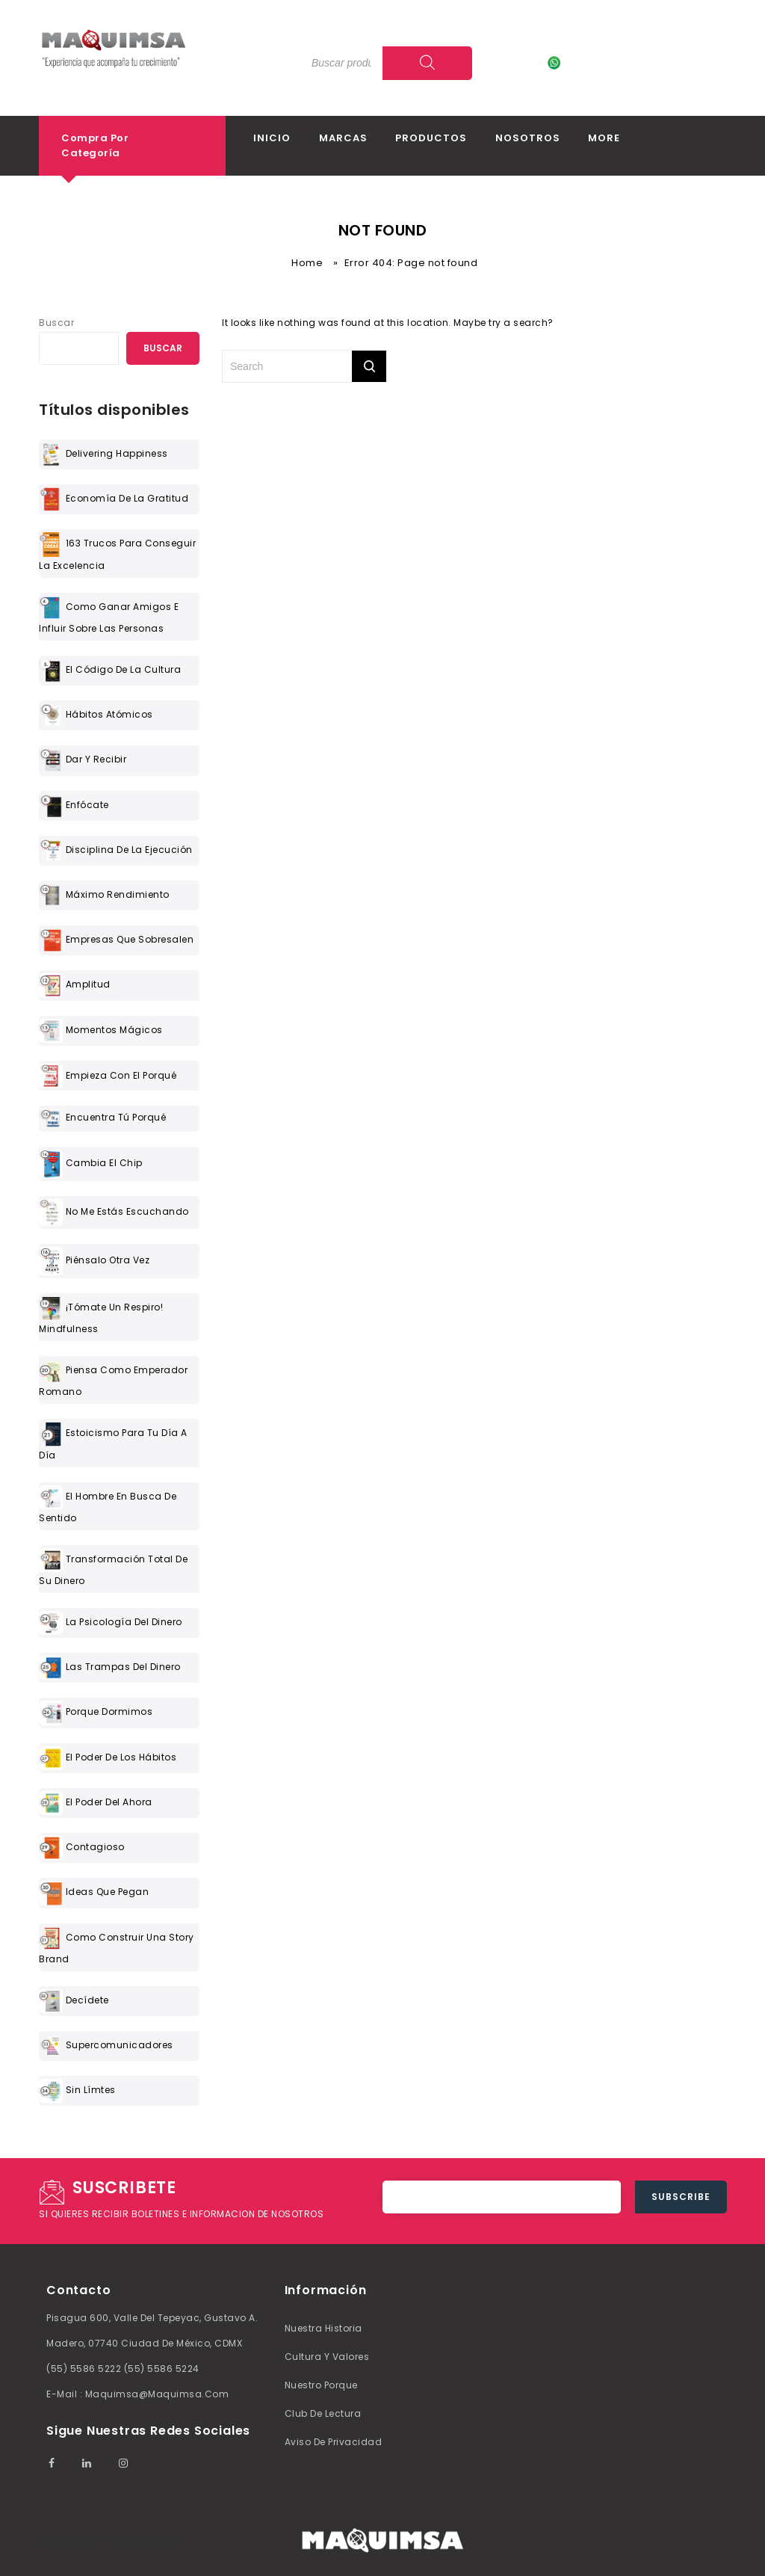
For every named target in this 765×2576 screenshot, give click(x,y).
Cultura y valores (327, 2356)
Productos (431, 138)
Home (307, 263)
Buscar (56, 322)
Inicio (272, 138)
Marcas (343, 138)
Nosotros (527, 138)
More (604, 138)
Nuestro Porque (321, 2385)
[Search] (427, 63)
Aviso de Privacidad (333, 2441)
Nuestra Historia (323, 2328)
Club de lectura (323, 2413)
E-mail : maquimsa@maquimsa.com (137, 2394)
